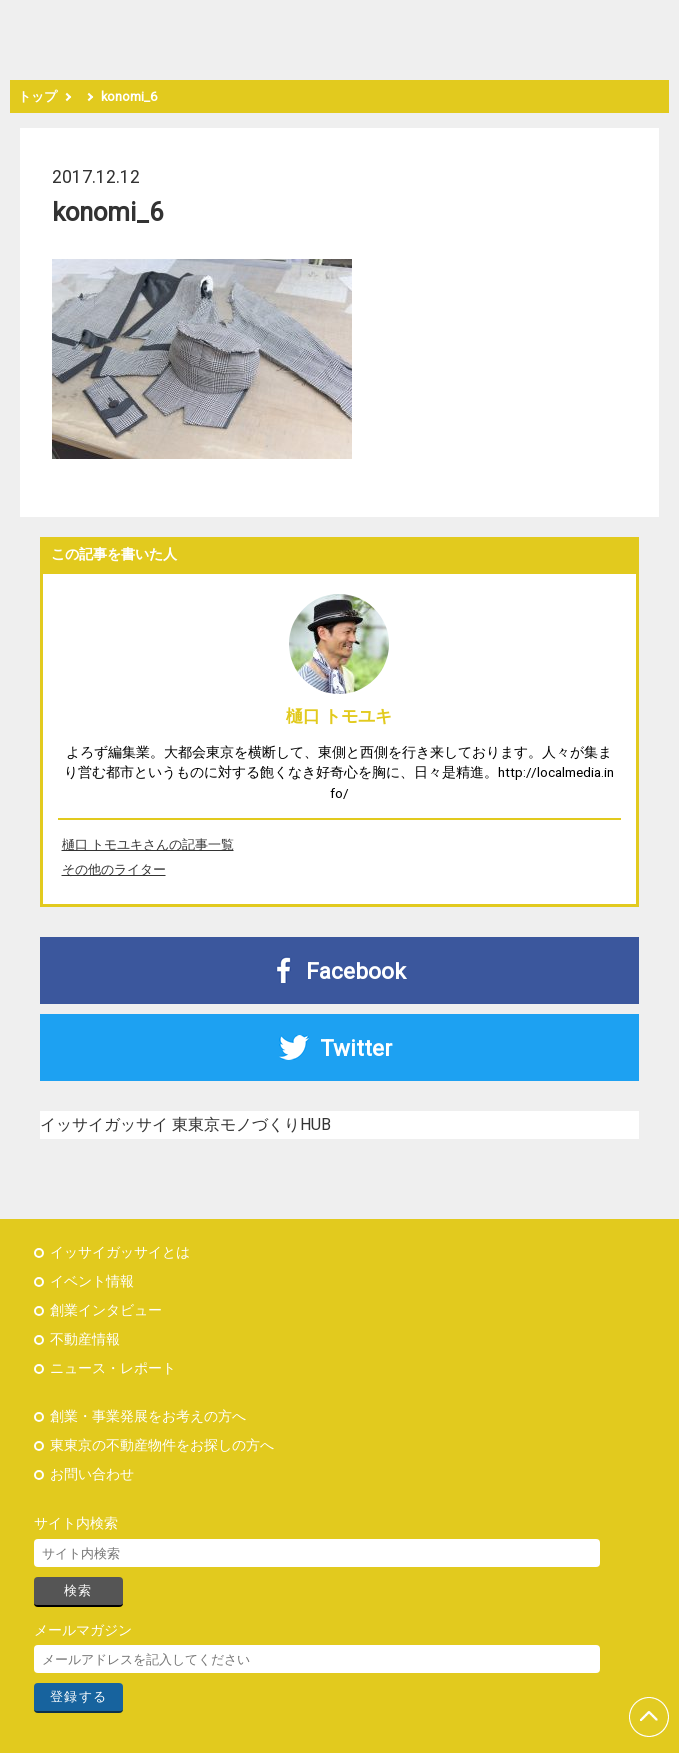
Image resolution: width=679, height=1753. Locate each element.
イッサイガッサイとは (120, 1252)
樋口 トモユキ (339, 716)
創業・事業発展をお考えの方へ (148, 1416)
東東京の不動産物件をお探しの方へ (162, 1445)
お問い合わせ (92, 1474)
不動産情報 (85, 1339)
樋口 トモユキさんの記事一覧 (148, 844)
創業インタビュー (106, 1310)
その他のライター (114, 869)
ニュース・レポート (113, 1368)
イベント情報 (92, 1281)
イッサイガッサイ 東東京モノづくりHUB (185, 1124)
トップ (37, 96)
